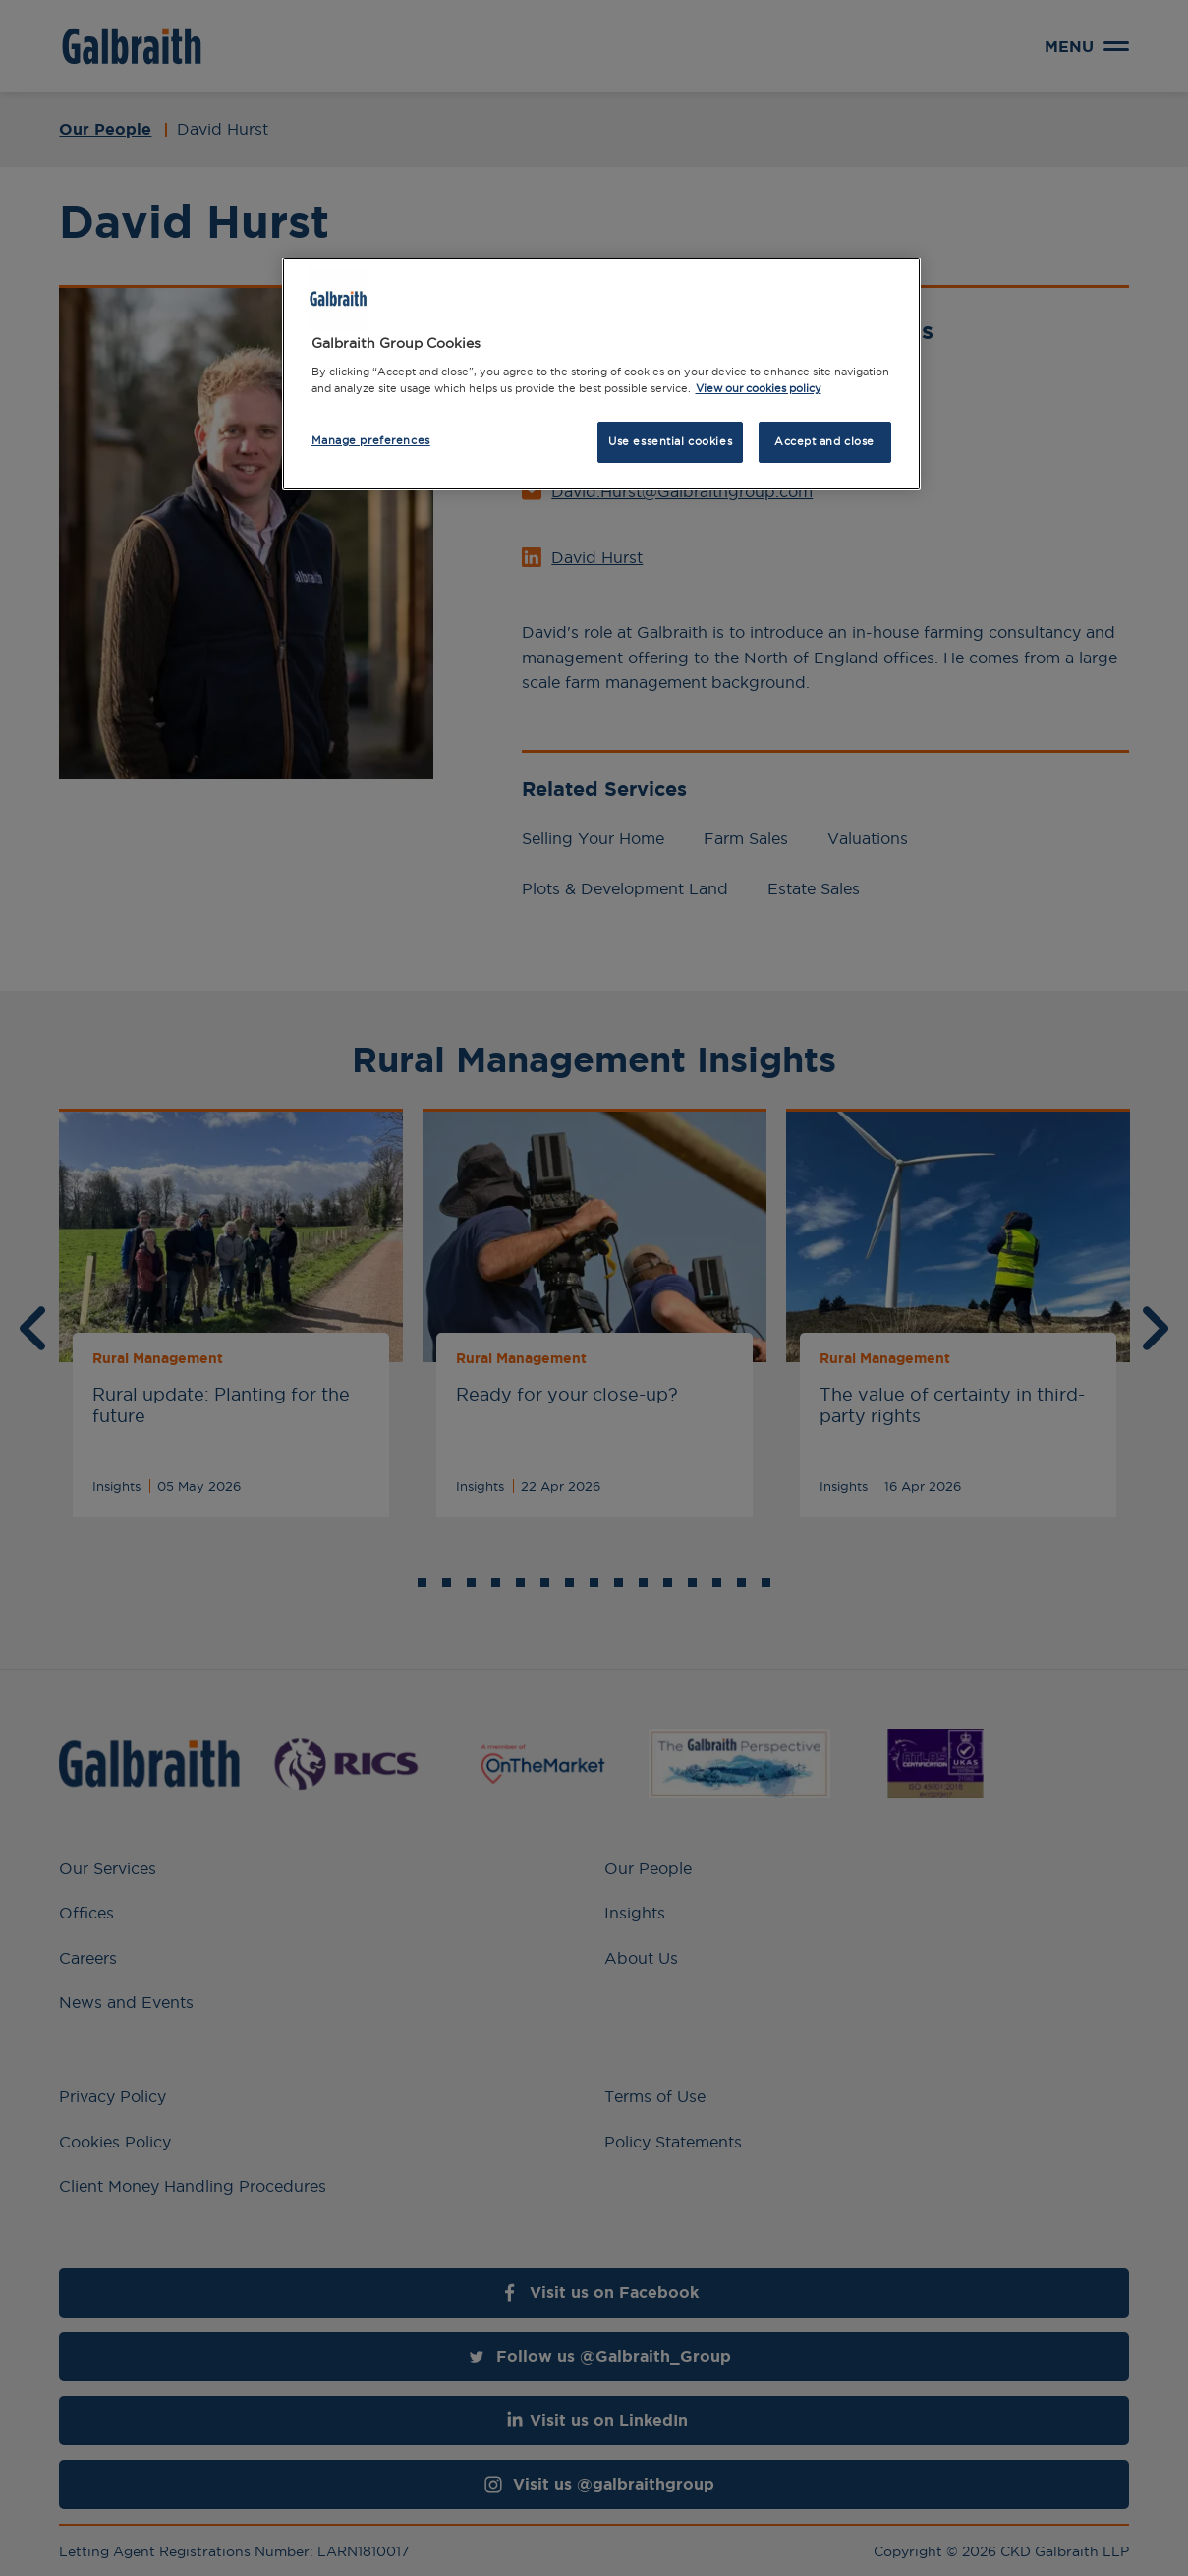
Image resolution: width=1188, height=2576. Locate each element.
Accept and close (824, 441)
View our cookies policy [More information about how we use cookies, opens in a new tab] (758, 388)
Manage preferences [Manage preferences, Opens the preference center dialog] (370, 440)
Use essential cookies (670, 441)
